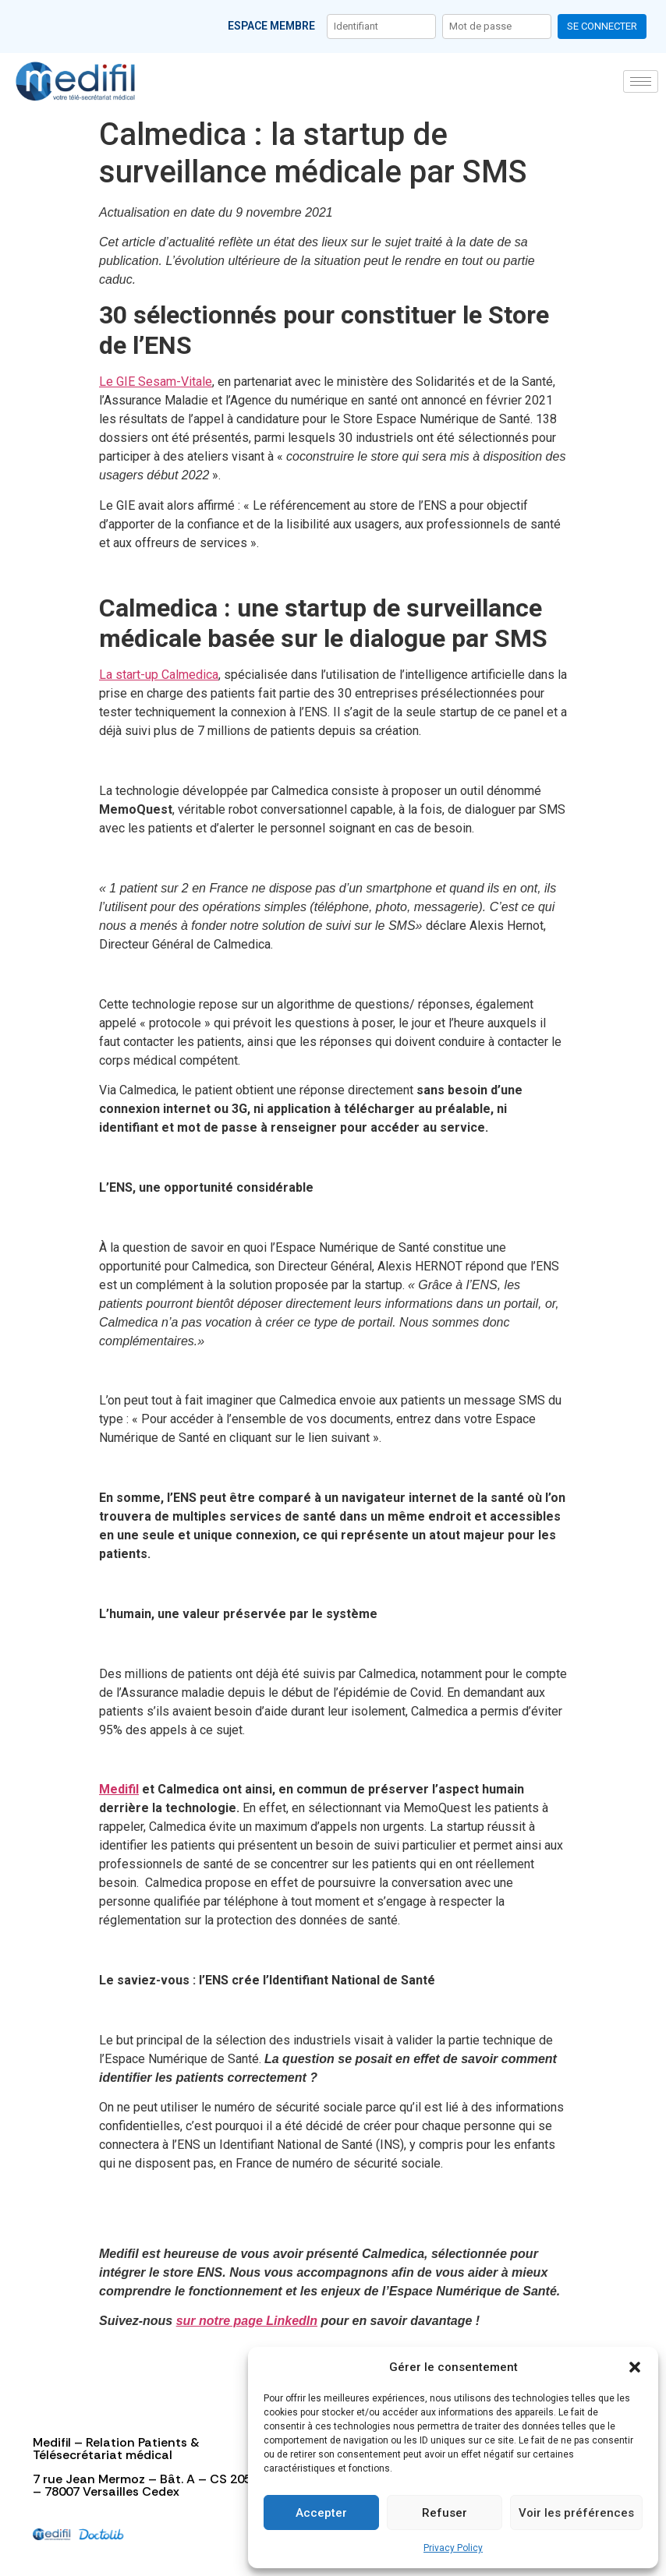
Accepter (321, 2513)
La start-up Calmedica (158, 674)
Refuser (444, 2513)
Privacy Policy (453, 2547)
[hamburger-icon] (640, 81)
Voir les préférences (576, 2513)
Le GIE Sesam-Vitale (155, 381)
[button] (635, 2367)
